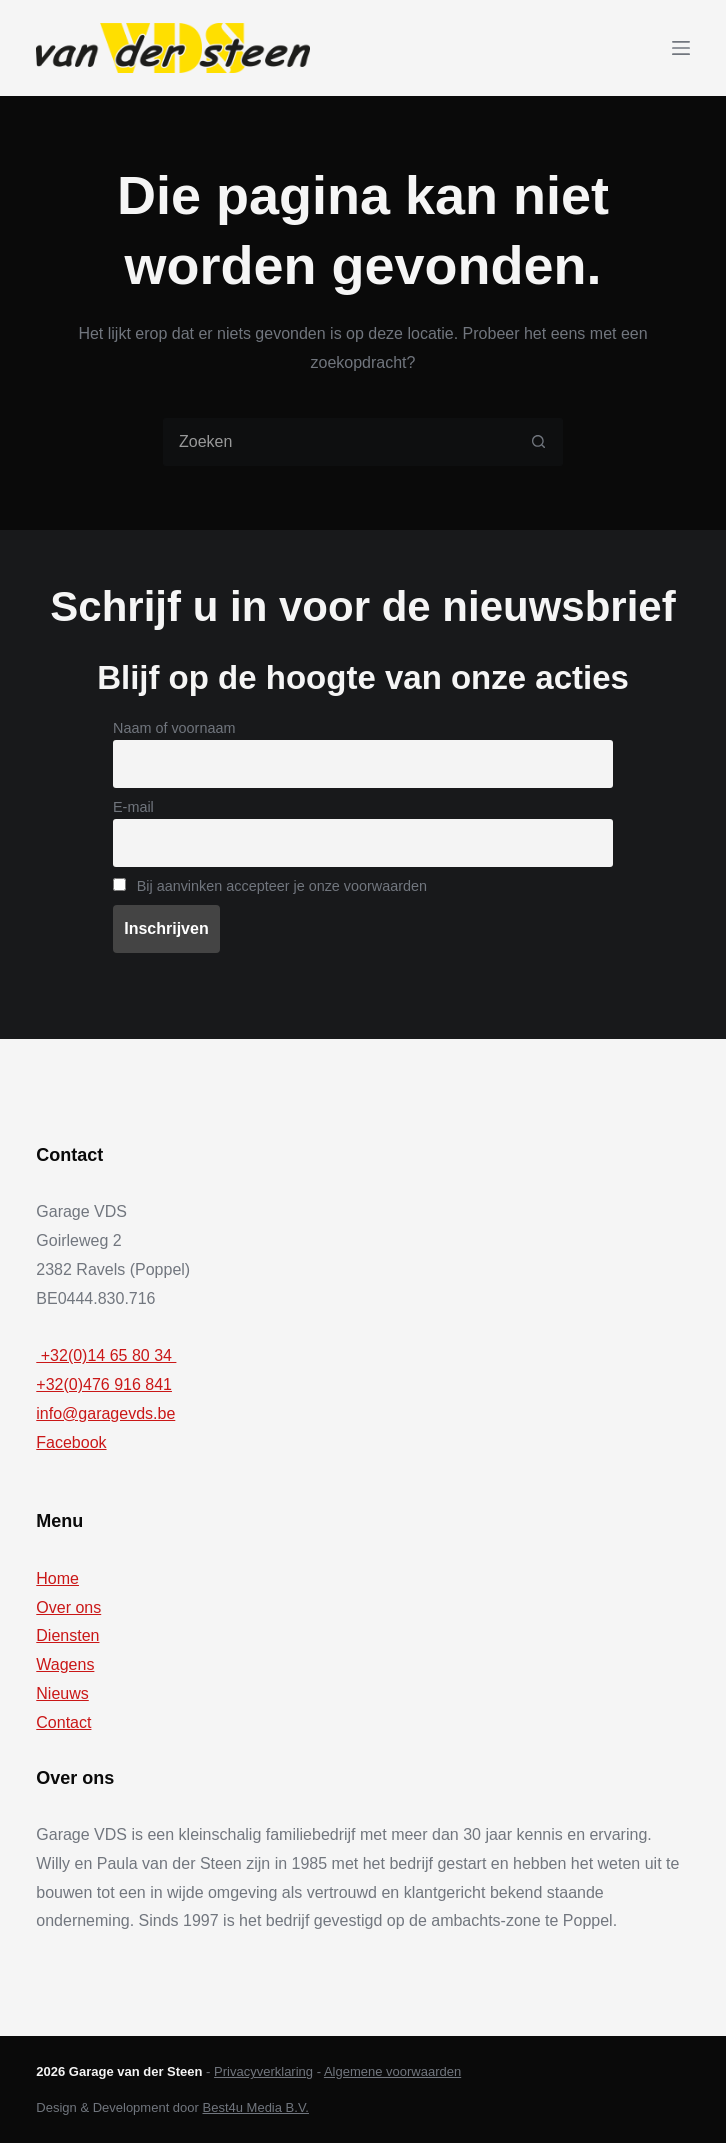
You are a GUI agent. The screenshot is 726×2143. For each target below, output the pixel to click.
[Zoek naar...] (339, 442)
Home (57, 1578)
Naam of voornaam (174, 728)
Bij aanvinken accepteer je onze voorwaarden (270, 886)
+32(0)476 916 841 (104, 1384)
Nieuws (62, 1693)
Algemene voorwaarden (392, 2071)
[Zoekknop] (539, 442)
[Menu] (681, 48)
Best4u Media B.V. (256, 2107)
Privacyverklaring (263, 2071)
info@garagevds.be (105, 1413)
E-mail (133, 807)
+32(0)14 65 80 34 (106, 1355)
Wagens (65, 1664)
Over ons (68, 1607)
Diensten (67, 1635)
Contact (63, 1722)
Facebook (71, 1442)
